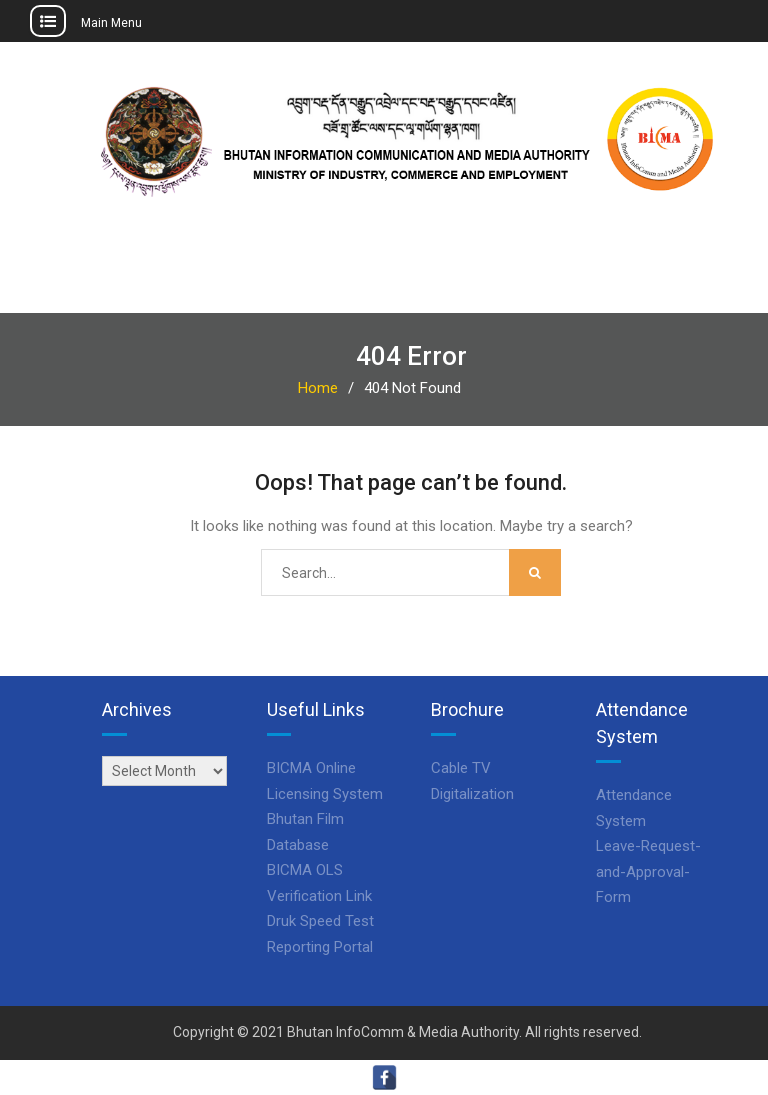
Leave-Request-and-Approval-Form (648, 871)
